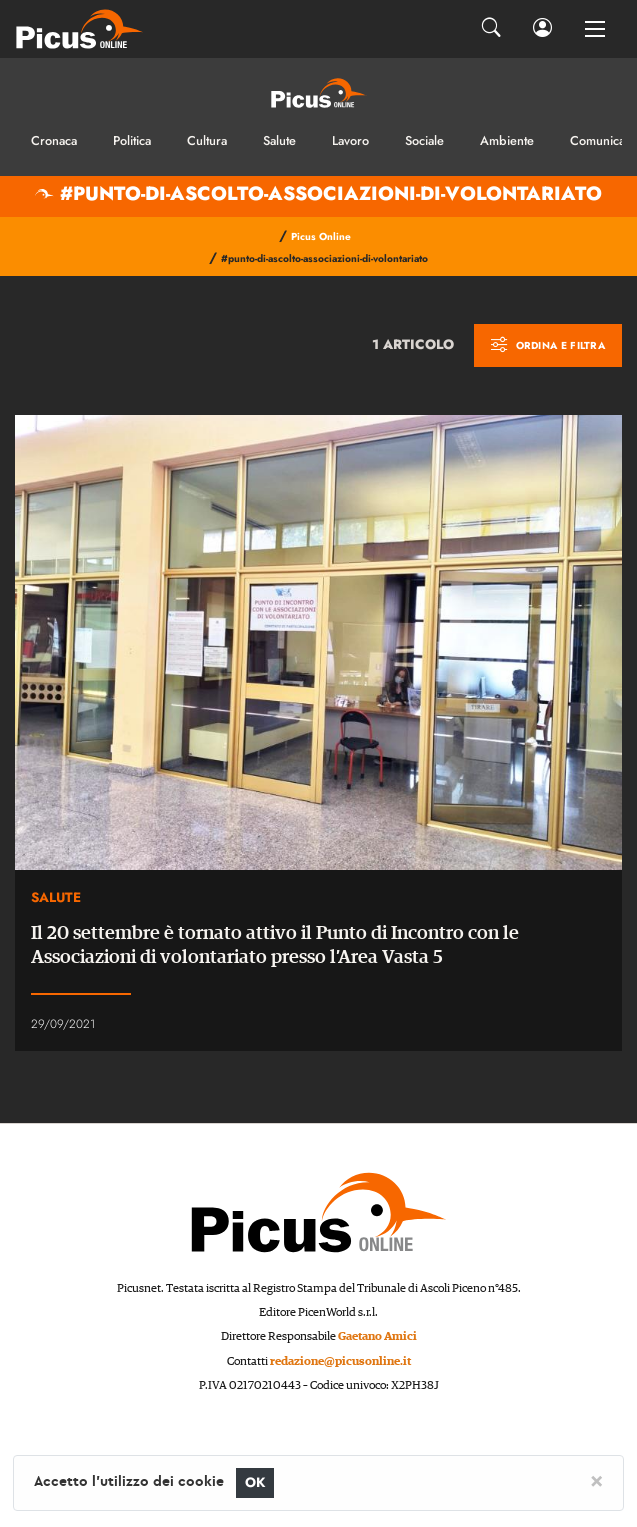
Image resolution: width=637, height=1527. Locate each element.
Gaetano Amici (377, 1336)
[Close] (596, 1480)
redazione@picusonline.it (340, 1361)
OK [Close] (255, 1482)
